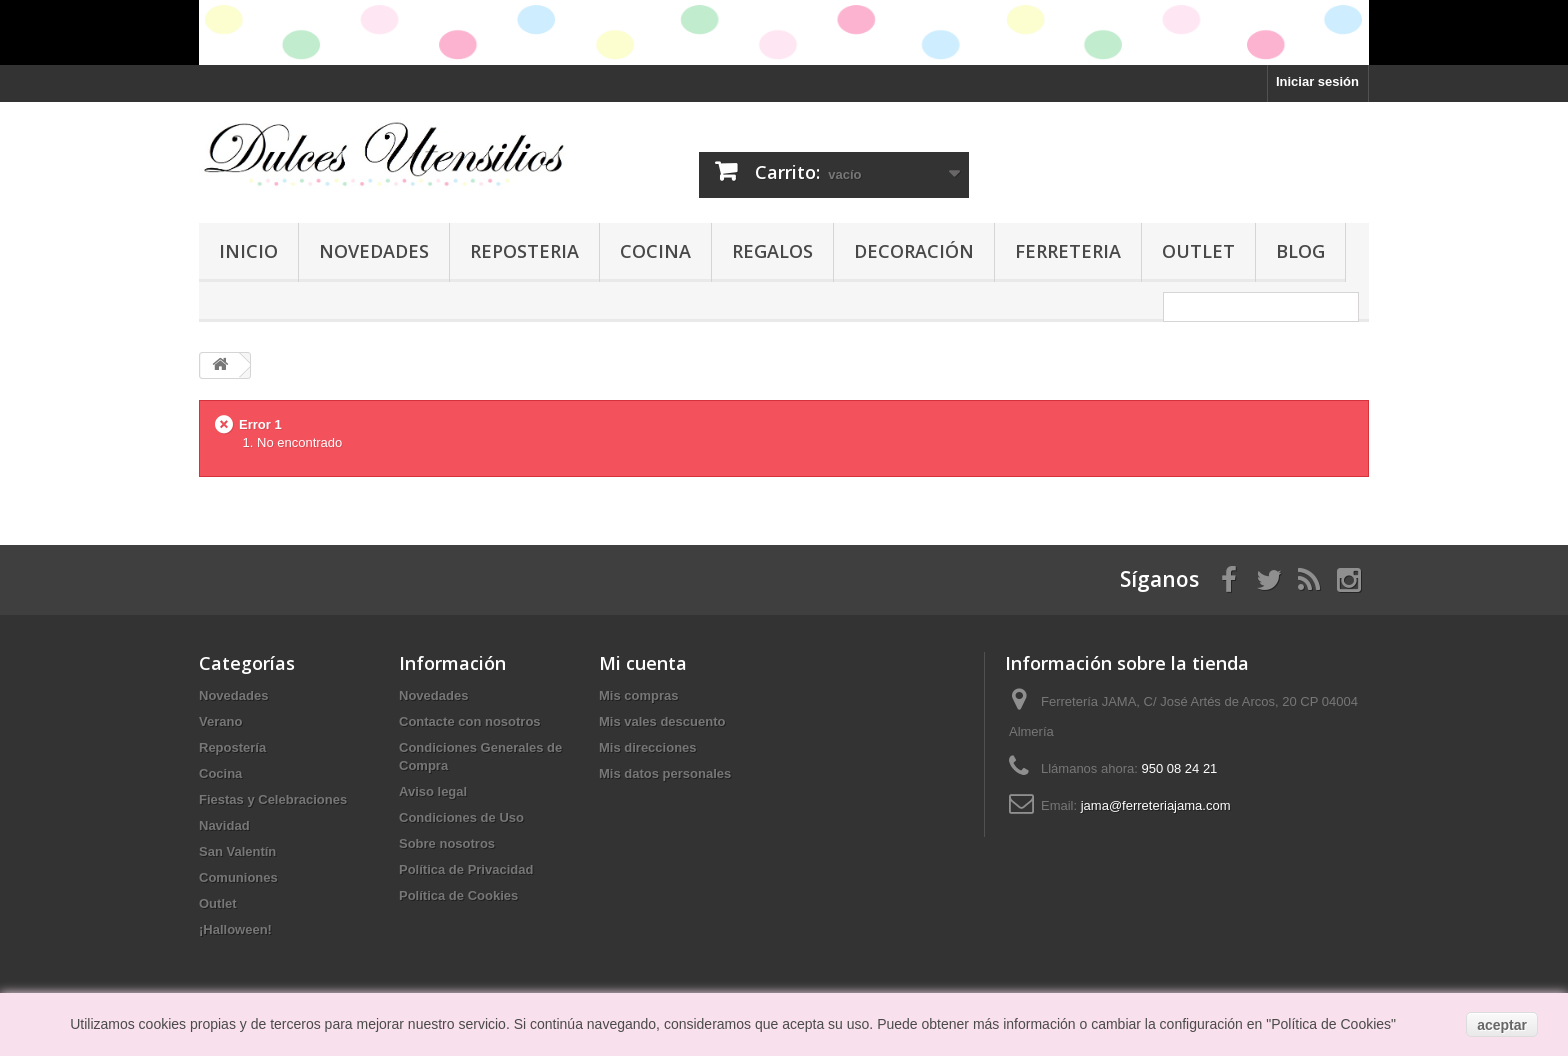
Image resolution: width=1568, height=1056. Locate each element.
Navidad (224, 825)
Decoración (914, 251)
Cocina (655, 251)
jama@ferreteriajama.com (1156, 805)
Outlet (1198, 251)
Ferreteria (1068, 251)
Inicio (248, 251)
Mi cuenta (643, 663)
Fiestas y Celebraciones (273, 799)
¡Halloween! (235, 929)
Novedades (374, 251)
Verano (220, 721)
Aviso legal (433, 791)
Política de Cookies (458, 895)
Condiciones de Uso (461, 817)
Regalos (772, 251)
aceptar (1502, 1025)
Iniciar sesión (1317, 81)
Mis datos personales (665, 773)
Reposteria (524, 251)
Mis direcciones (648, 747)
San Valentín (237, 851)
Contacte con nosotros (470, 721)
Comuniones (238, 877)
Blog (1300, 251)
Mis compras (638, 695)
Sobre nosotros (447, 843)
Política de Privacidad (466, 869)
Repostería (232, 747)
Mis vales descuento (662, 721)
